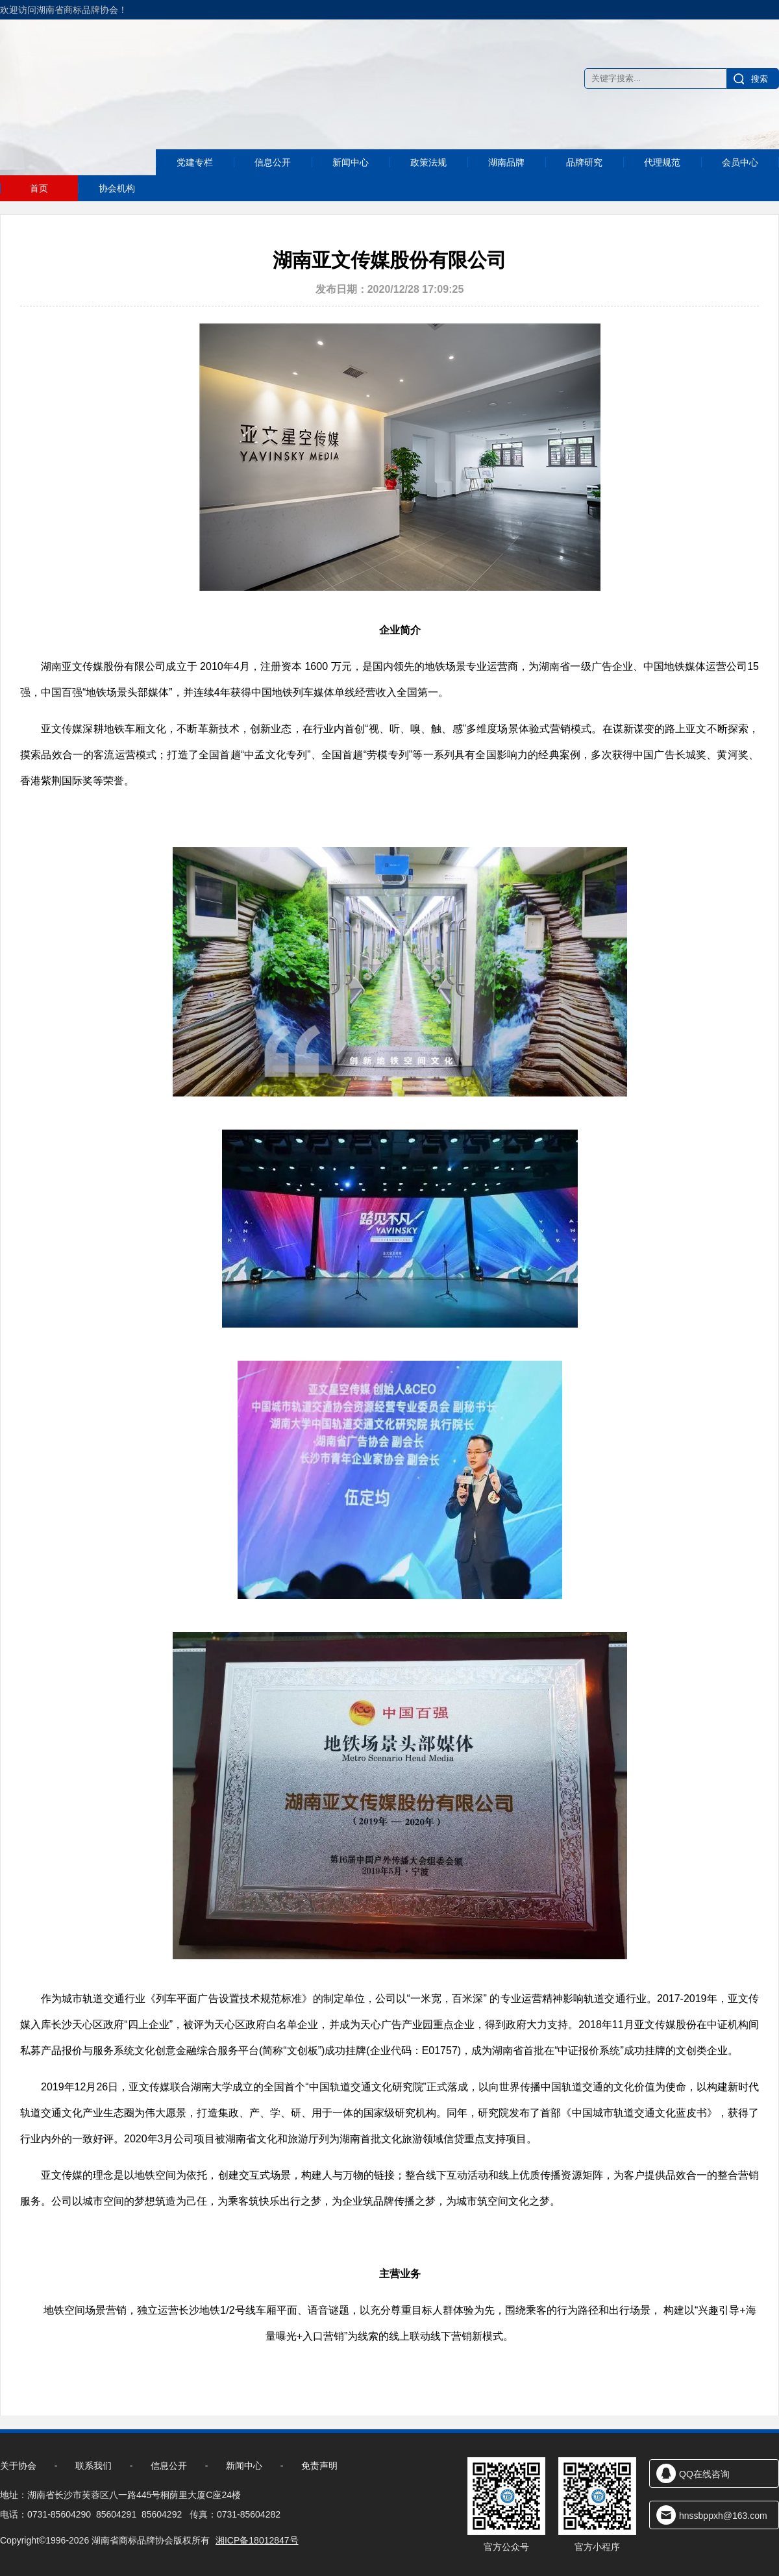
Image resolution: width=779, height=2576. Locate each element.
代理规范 (662, 185)
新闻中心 (350, 185)
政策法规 (428, 185)
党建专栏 (195, 188)
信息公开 (272, 187)
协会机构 (117, 188)
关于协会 (18, 2465)
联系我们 (93, 2465)
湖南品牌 (506, 185)
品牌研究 (584, 185)
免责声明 (319, 2465)
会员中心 (740, 185)
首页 (39, 188)
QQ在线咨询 (704, 2474)
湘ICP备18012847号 (257, 2540)
